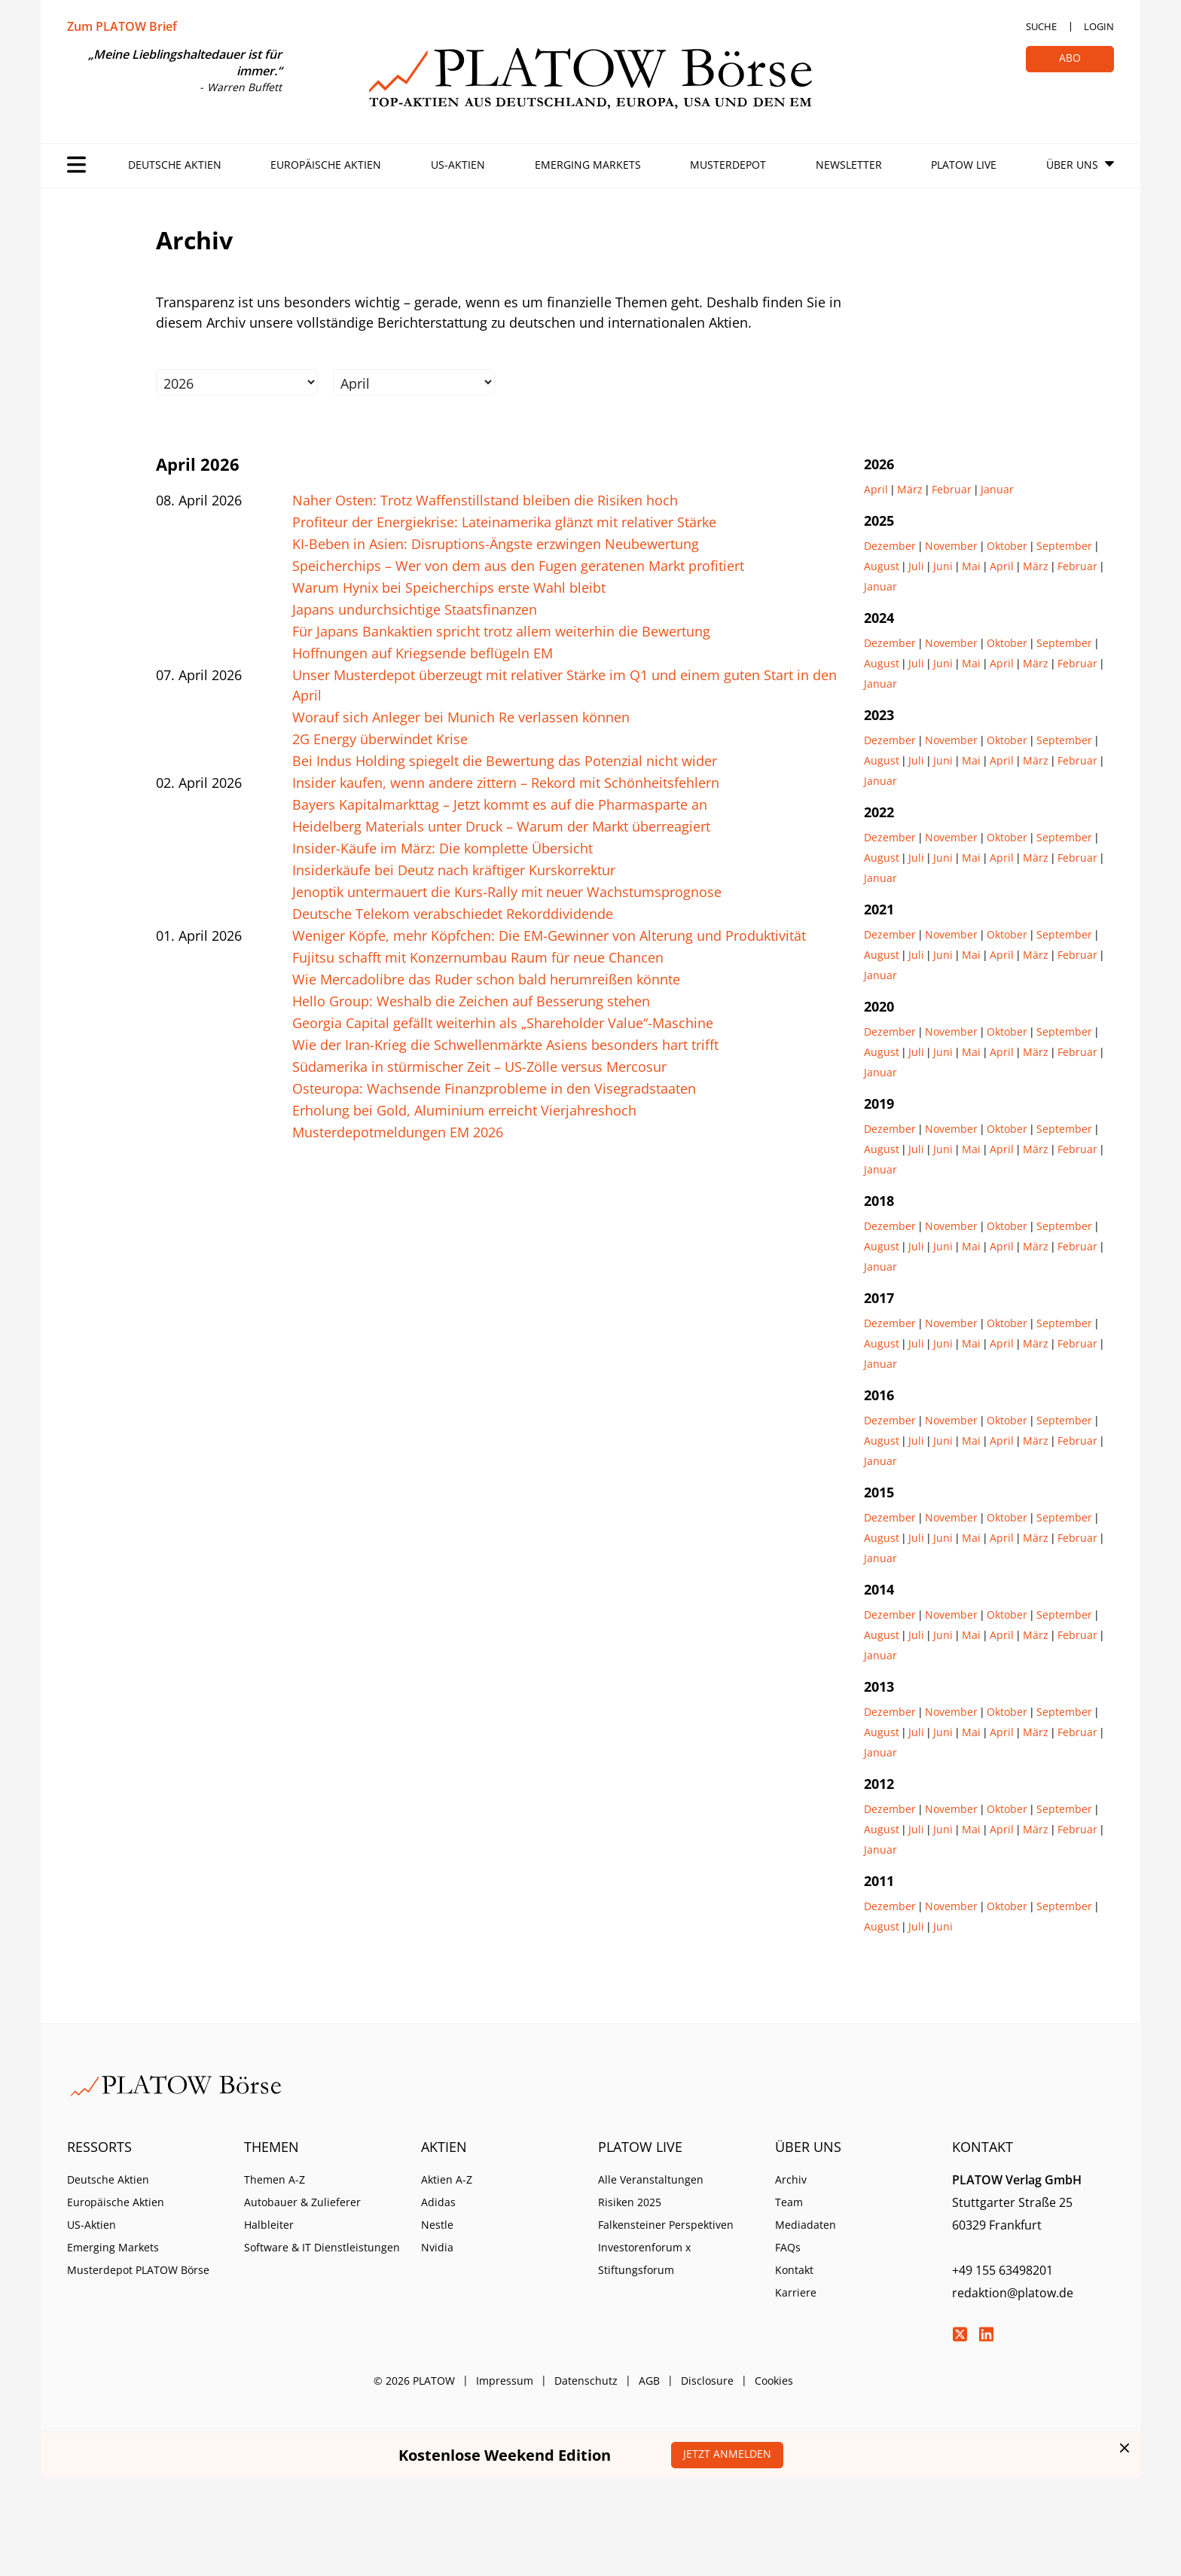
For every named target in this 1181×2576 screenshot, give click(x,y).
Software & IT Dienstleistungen (322, 2247)
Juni (943, 566)
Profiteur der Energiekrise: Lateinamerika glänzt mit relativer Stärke (504, 522)
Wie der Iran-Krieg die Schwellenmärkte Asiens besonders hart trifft (505, 1045)
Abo (1070, 57)
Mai (971, 566)
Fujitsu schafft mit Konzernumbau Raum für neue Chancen (478, 957)
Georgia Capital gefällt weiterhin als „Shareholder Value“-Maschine (502, 1023)
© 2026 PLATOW (414, 2380)
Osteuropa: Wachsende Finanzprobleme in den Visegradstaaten (494, 1088)
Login (1099, 26)
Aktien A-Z (446, 2179)
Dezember (890, 546)
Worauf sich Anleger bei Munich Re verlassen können (461, 717)
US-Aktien (458, 164)
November (951, 546)
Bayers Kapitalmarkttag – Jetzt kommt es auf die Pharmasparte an (499, 804)
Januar (997, 489)
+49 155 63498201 (1002, 2270)
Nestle (437, 2224)
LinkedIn (985, 2334)
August (881, 566)
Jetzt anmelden (727, 2453)
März (910, 489)
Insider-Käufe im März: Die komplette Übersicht (442, 848)
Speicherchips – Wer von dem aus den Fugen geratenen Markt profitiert (518, 566)
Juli (916, 566)
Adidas (438, 2202)
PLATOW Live (963, 164)
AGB (649, 2380)
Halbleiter (269, 2224)
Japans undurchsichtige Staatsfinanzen (414, 609)
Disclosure (707, 2380)
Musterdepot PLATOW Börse (138, 2270)
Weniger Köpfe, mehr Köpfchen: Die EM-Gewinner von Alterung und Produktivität (549, 935)
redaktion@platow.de (1012, 2293)
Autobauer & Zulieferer (302, 2202)
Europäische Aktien (325, 164)
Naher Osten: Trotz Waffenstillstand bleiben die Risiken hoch (485, 500)
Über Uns (1072, 164)
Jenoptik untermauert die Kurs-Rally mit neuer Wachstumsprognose (507, 892)
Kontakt (794, 2270)
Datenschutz (586, 2380)
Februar (952, 489)
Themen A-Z (274, 2179)
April (876, 489)
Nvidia (437, 2247)
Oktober (1007, 546)
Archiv (791, 2179)
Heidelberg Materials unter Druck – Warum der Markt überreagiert (501, 826)
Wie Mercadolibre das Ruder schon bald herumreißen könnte (486, 979)
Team (789, 2202)
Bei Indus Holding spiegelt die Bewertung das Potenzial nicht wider (504, 761)
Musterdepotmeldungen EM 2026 (397, 1132)
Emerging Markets (588, 164)
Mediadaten (805, 2224)
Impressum (504, 2380)
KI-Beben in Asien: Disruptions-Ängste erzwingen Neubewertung (495, 544)
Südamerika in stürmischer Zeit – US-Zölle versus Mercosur (479, 1067)
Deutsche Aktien (174, 164)
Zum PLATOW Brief (122, 26)
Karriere (795, 2292)
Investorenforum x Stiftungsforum (644, 2258)
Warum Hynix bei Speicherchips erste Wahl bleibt (449, 587)
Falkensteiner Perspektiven (666, 2224)
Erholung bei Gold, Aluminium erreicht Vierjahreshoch (464, 1110)
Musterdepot (728, 164)
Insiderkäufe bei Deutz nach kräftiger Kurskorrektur (453, 870)
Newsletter (849, 164)
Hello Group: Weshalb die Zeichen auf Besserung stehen (471, 1001)
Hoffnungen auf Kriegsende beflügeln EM (422, 653)
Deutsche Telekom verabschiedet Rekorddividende (452, 914)
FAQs (788, 2247)
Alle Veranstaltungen (650, 2179)
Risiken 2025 (629, 2202)
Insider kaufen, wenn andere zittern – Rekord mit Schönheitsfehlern (505, 783)
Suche (1041, 26)
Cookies (774, 2380)
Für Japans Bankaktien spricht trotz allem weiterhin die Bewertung (501, 631)
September (1064, 546)
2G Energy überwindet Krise (380, 739)
